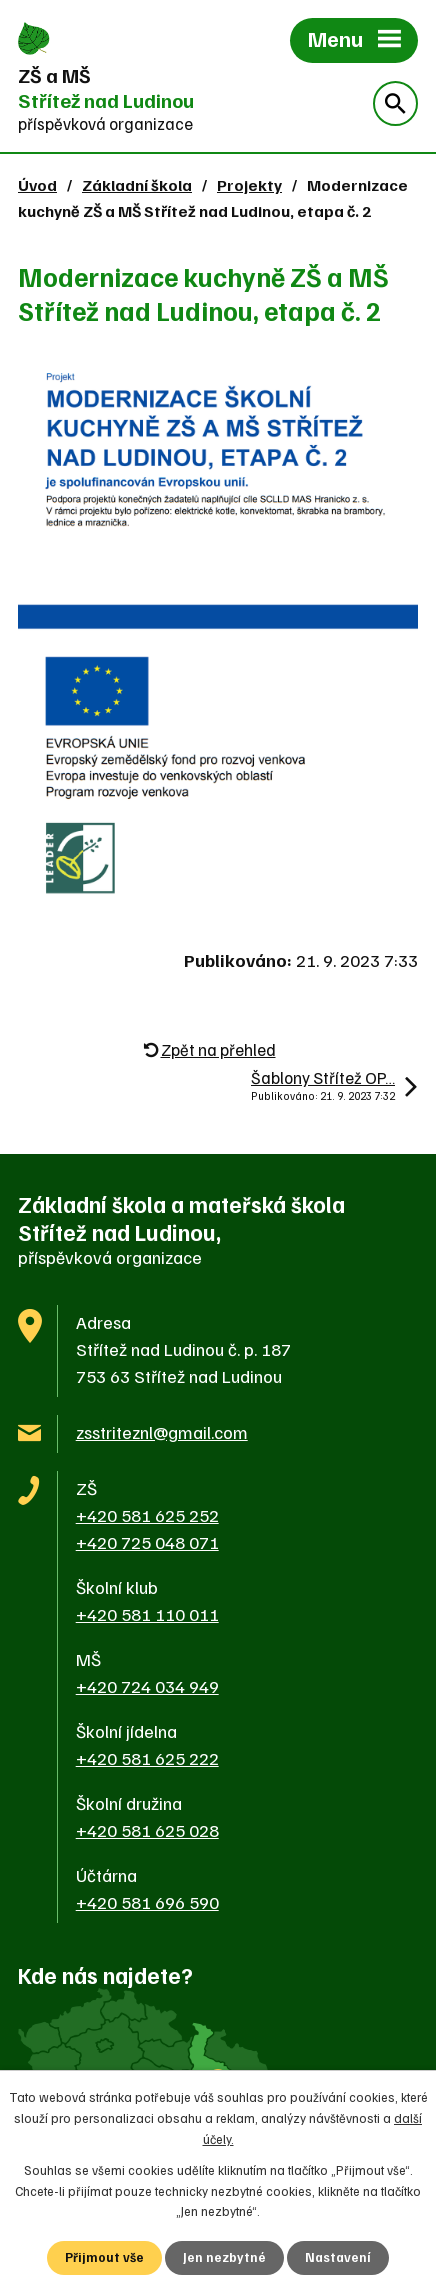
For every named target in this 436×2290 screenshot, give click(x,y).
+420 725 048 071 (147, 1542)
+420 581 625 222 (147, 1758)
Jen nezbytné (224, 2257)
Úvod (37, 184)
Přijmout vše (104, 2257)
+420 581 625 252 (147, 1515)
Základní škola (137, 184)
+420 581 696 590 (147, 1902)
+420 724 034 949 (147, 1686)
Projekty (249, 184)
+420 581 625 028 (147, 1830)
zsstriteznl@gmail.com (162, 1432)
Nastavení (338, 2257)
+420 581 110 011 (147, 1614)
